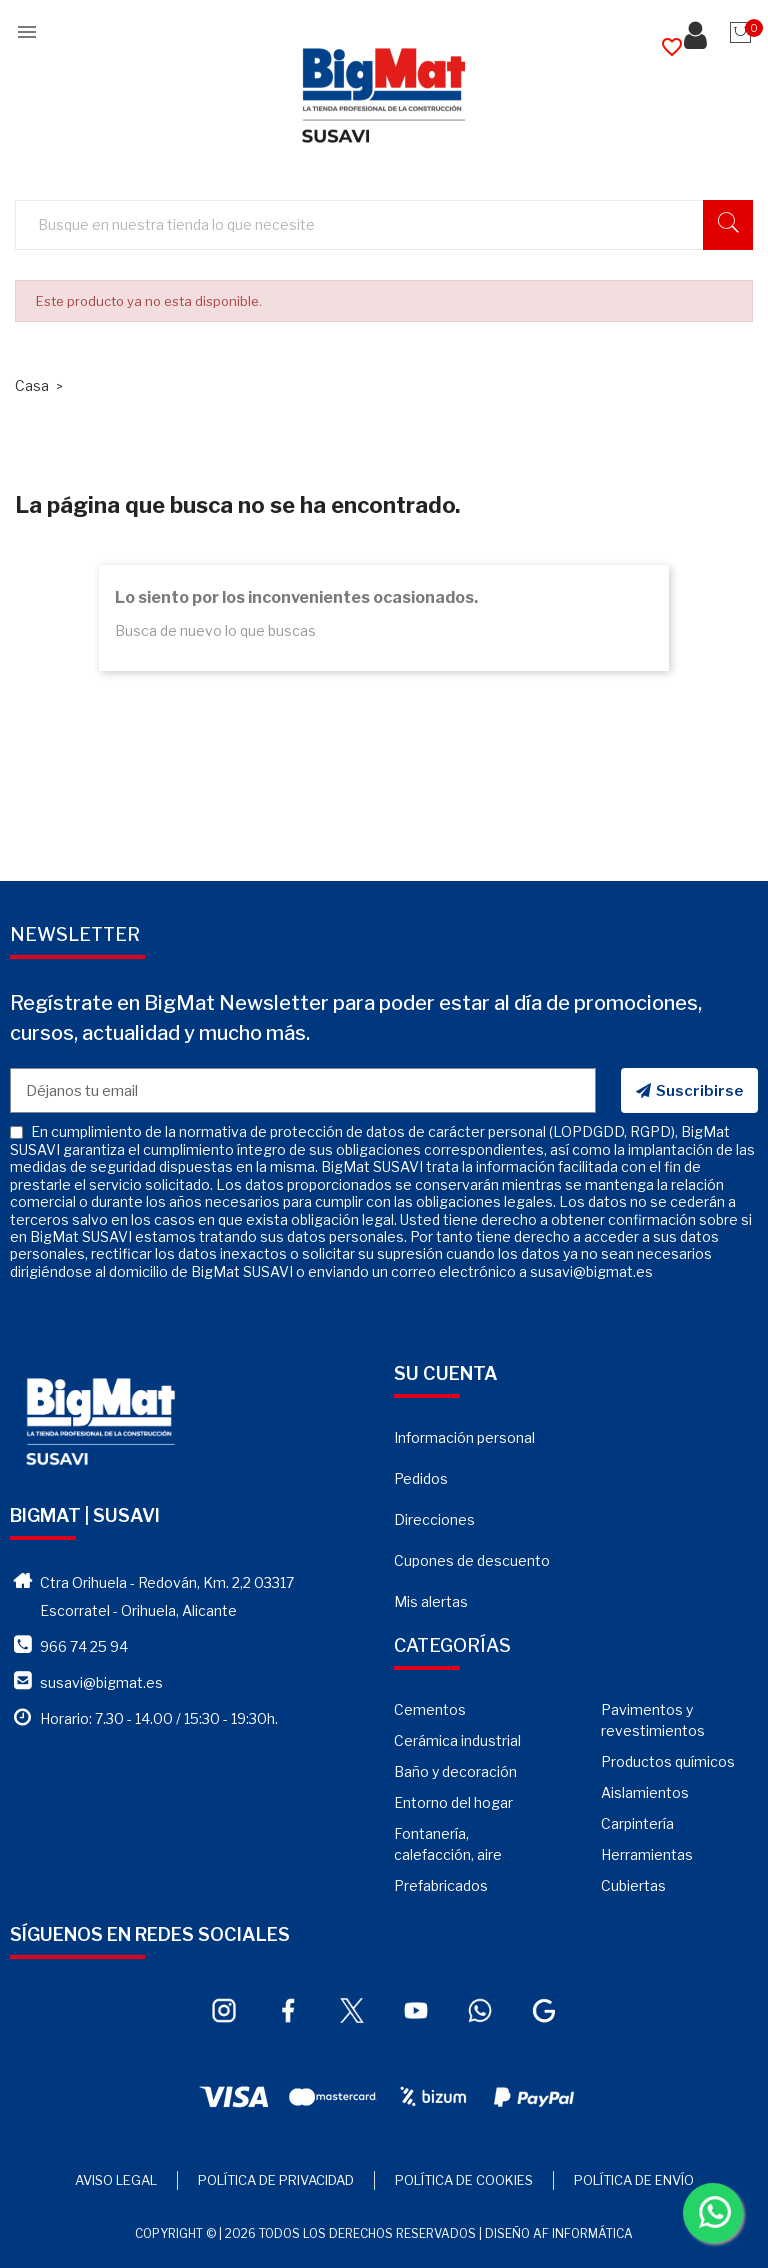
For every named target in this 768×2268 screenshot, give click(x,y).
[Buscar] (393, 225)
